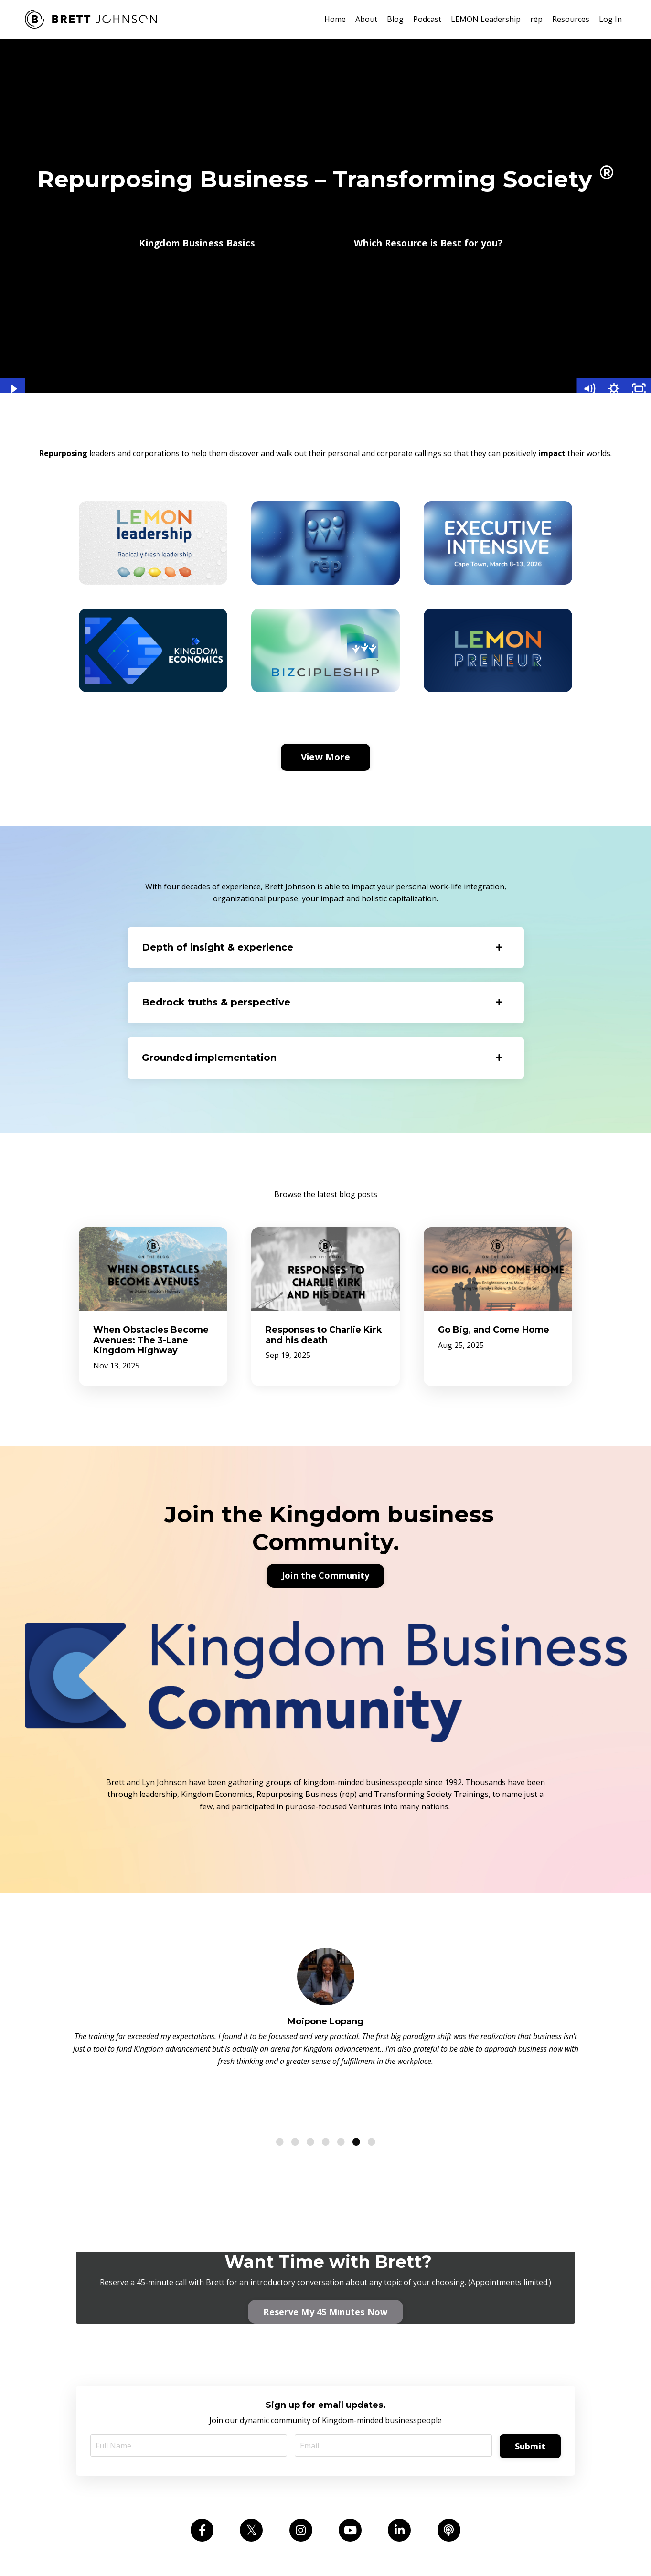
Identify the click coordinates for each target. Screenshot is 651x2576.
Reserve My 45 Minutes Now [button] (325, 2249)
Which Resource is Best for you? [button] (428, 242)
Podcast (427, 19)
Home (335, 19)
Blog (395, 19)
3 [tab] (310, 2079)
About (366, 19)
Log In (610, 19)
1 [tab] (280, 2079)
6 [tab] (356, 2079)
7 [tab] (371, 2079)
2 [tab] (295, 2079)
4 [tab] (326, 2079)
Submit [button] (530, 2384)
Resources (570, 19)
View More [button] (325, 756)
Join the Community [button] (326, 1575)
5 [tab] (341, 2079)
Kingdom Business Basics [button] (197, 242)
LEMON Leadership (486, 19)
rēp (536, 19)
